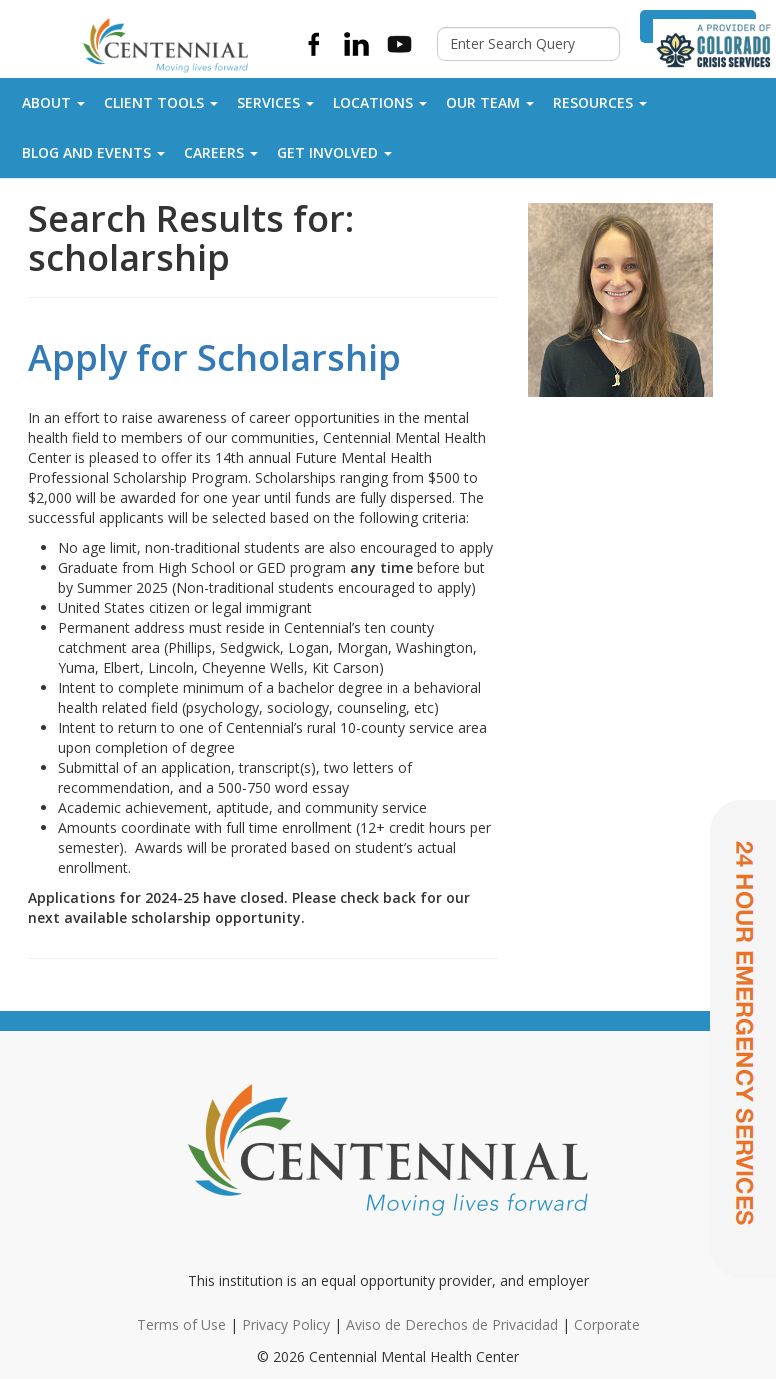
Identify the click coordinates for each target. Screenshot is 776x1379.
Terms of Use (181, 1324)
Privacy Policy (286, 1324)
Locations (380, 102)
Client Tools (161, 102)
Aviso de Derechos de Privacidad (452, 1324)
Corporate (607, 1324)
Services (275, 102)
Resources (600, 102)
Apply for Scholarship (214, 357)
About (53, 102)
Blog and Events (93, 152)
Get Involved (334, 152)
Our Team (490, 102)
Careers (221, 152)
